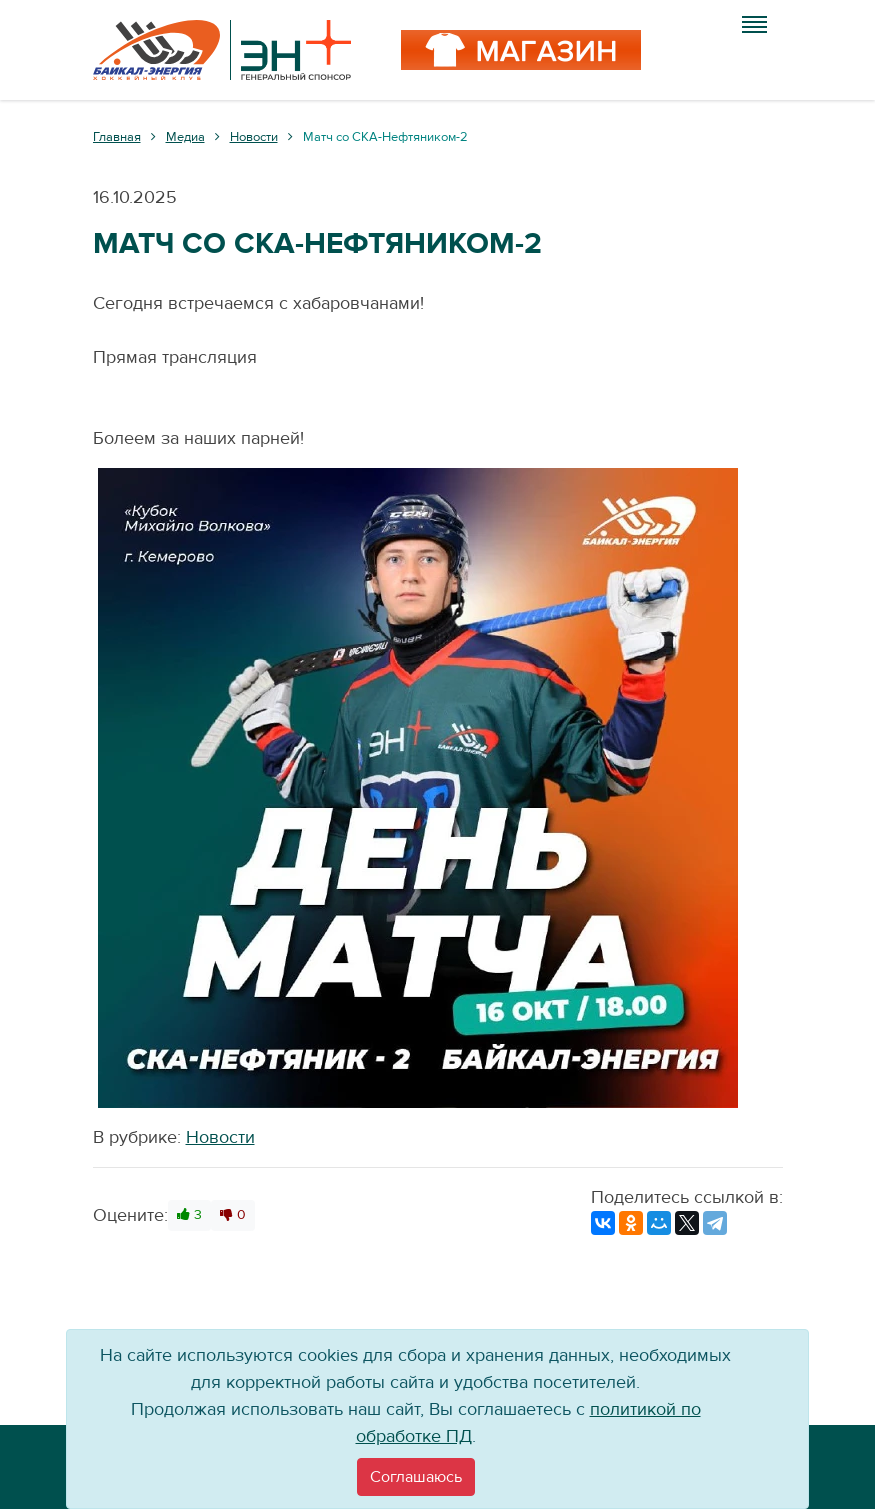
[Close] (416, 1477)
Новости (220, 1137)
